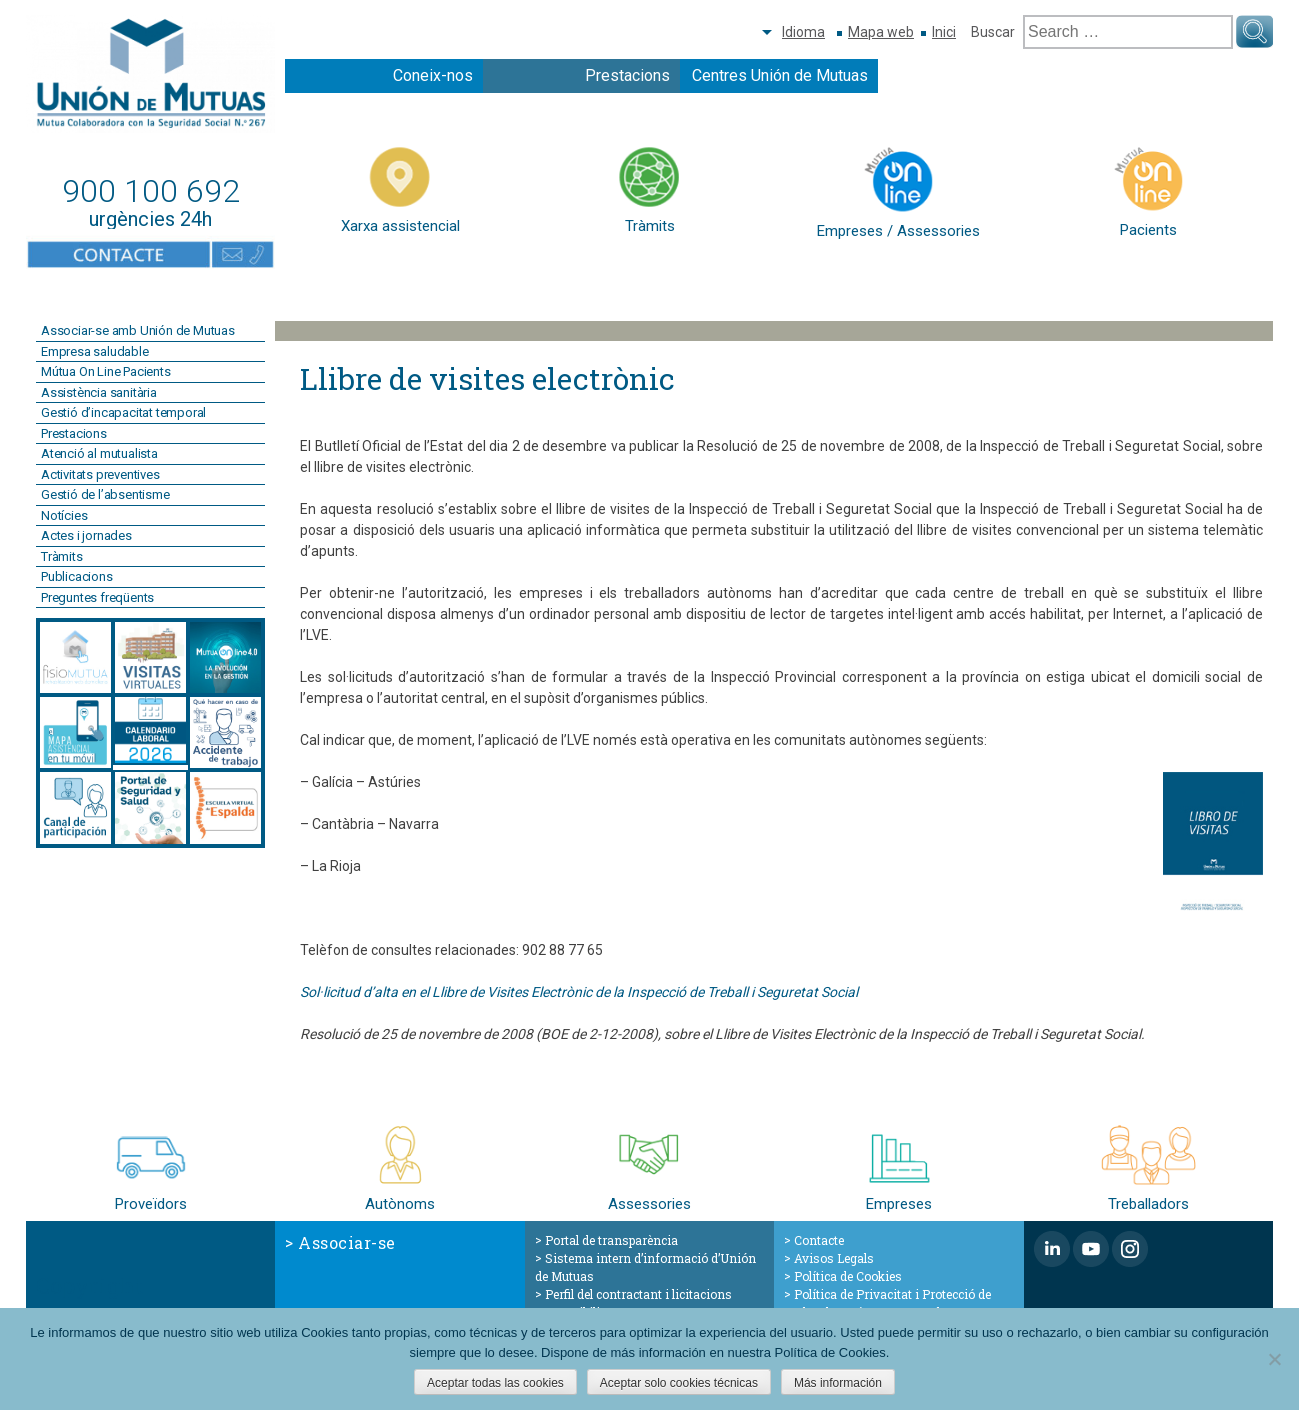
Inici (944, 32)
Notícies (64, 515)
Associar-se (347, 1242)
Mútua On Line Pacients (106, 371)
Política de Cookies (848, 1276)
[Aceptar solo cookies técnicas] (1274, 1359)
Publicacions (77, 576)
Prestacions (627, 75)
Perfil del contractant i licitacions (638, 1294)
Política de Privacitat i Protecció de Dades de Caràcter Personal (887, 1303)
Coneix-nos (433, 75)
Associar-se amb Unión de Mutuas (138, 330)
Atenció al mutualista (99, 453)
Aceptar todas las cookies (495, 1383)
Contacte (819, 1240)
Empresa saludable (95, 351)
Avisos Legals (834, 1258)
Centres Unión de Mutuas (780, 75)
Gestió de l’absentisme (105, 494)
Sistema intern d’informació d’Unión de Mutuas (645, 1267)
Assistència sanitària (99, 392)
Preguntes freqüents (97, 597)
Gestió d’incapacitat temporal (123, 412)
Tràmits (62, 556)
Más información (838, 1383)
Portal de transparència (611, 1240)
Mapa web (881, 32)
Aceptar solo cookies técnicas (679, 1383)
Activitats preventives (100, 474)
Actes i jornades (86, 535)
